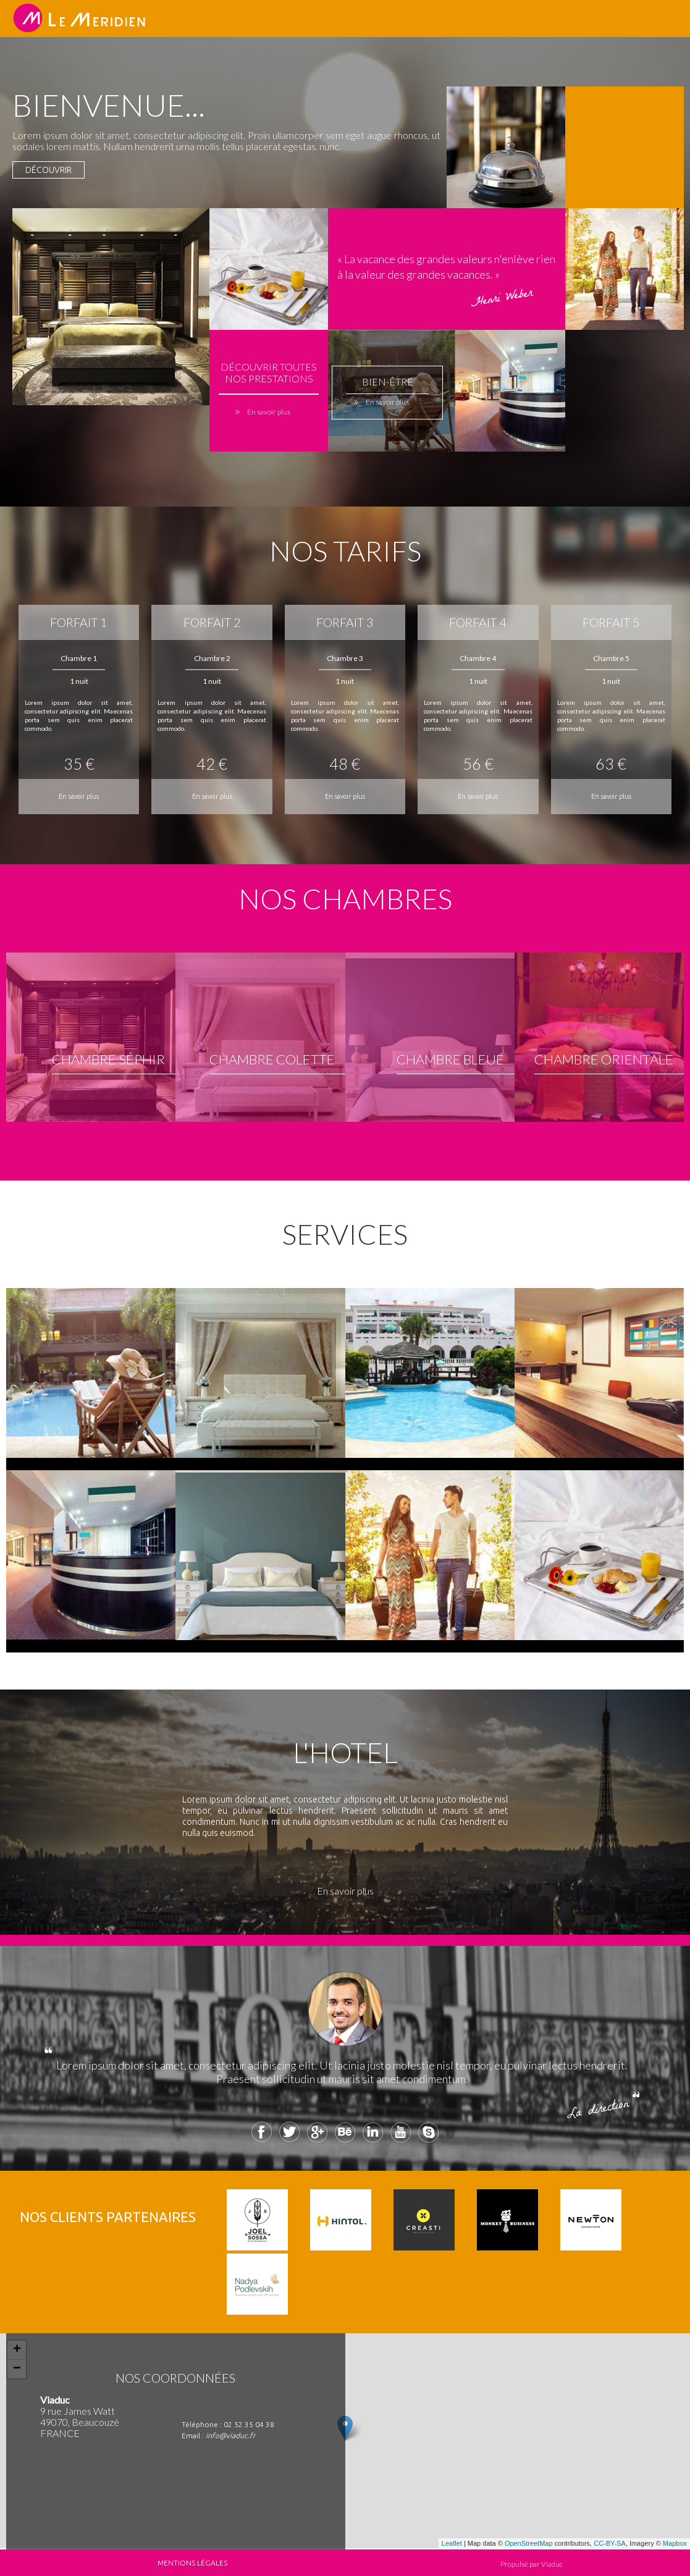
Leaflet (452, 2543)
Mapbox (675, 2543)
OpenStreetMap (529, 2543)
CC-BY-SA (610, 2543)
